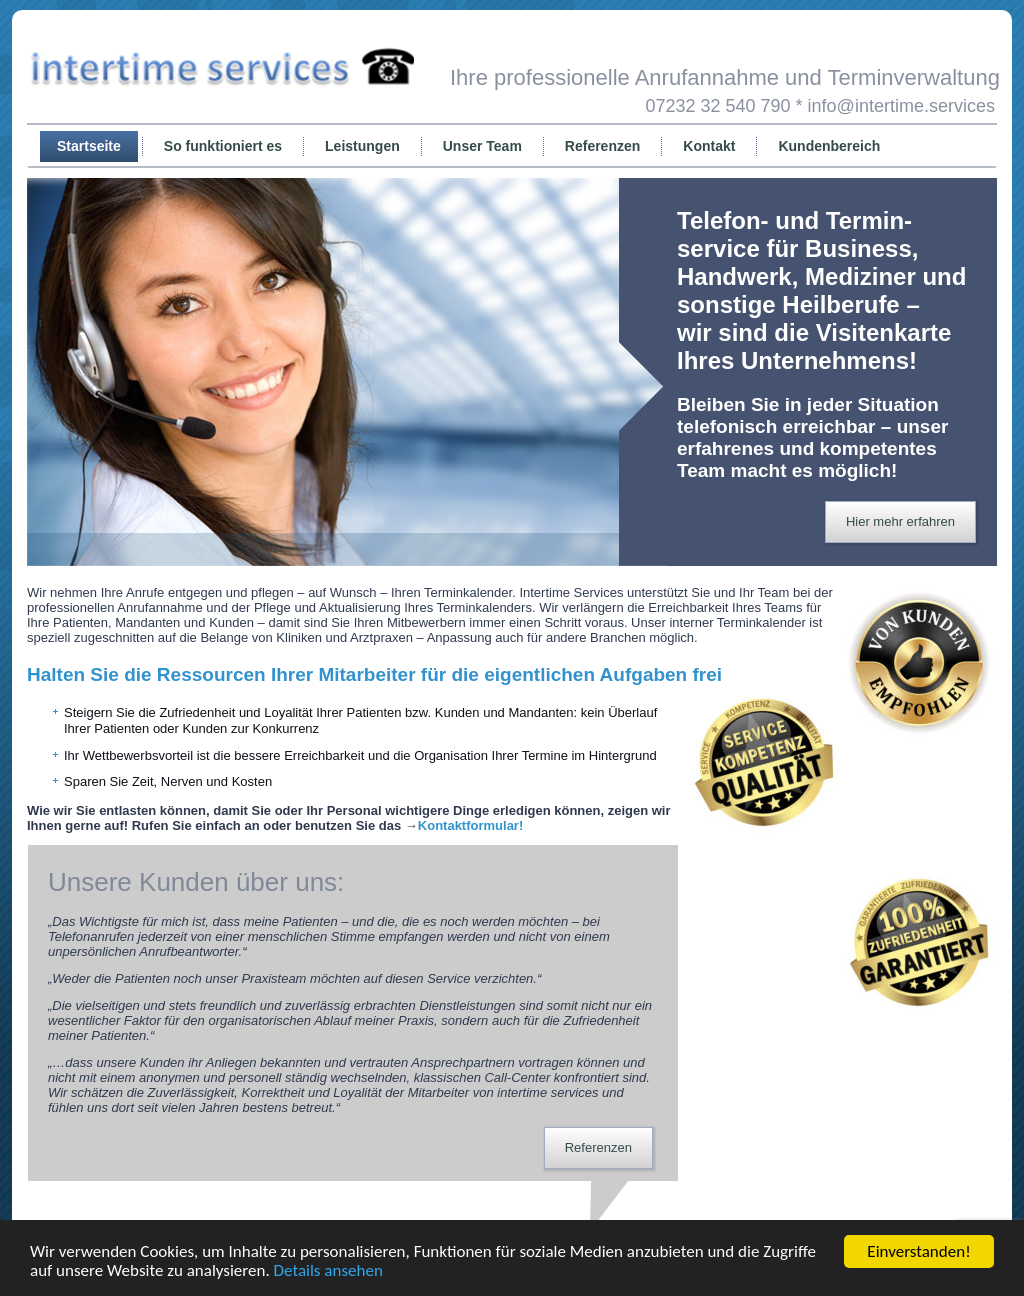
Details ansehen (328, 1270)
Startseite (89, 146)
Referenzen (602, 146)
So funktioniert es (223, 146)
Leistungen (362, 146)
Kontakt (709, 146)
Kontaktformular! (470, 825)
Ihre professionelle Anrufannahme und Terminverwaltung (725, 77)
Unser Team (482, 146)
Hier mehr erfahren (900, 521)
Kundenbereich (829, 146)
